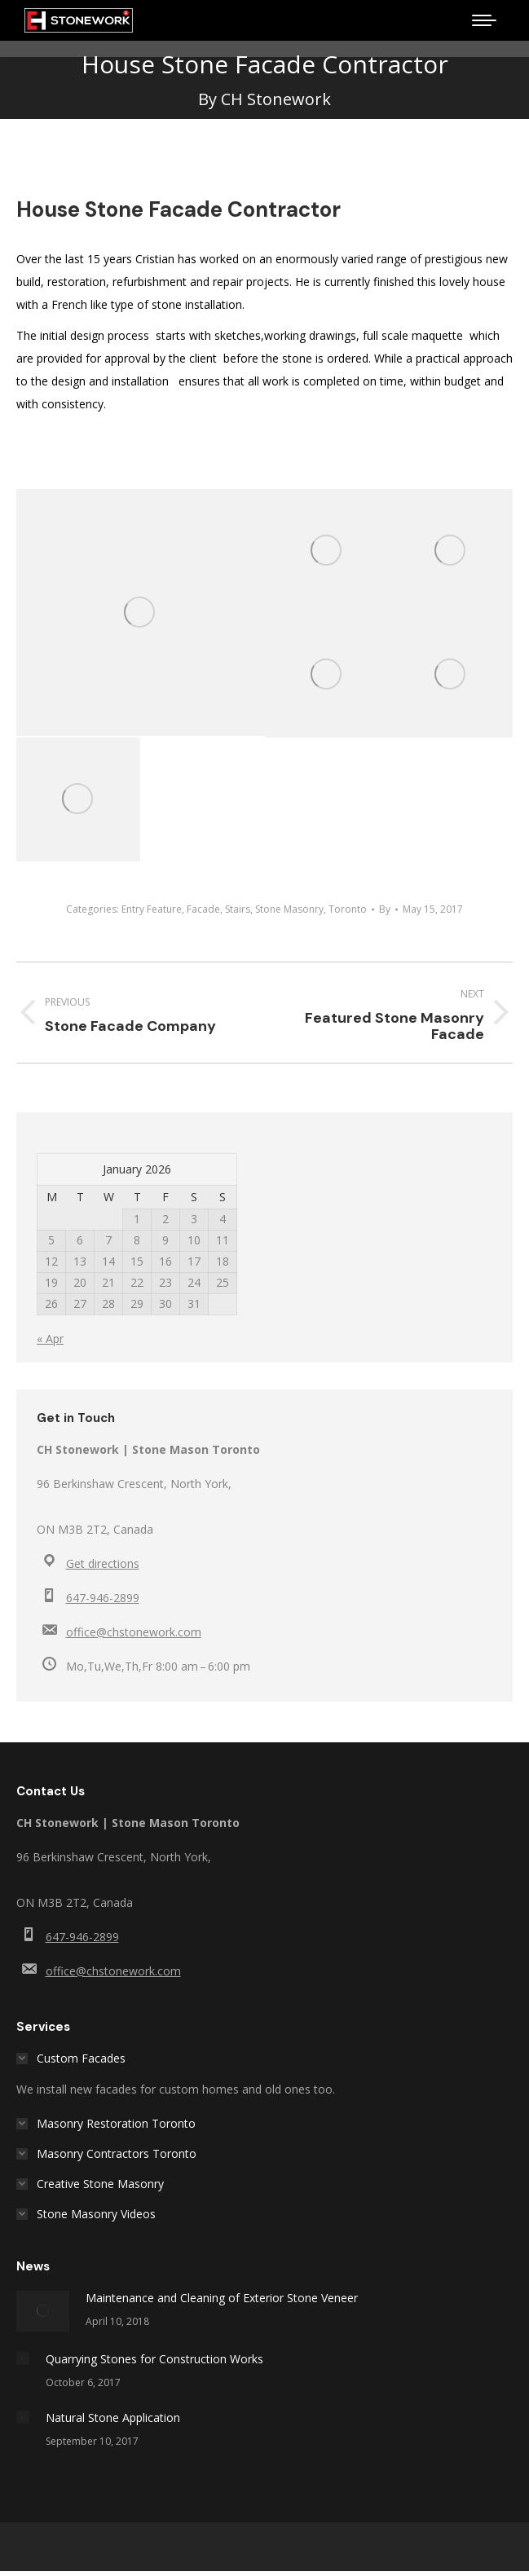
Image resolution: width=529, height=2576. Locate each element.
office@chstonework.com (133, 1632)
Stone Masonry (289, 909)
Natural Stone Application (113, 2417)
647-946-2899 (102, 1597)
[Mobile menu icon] (484, 20)
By (384, 909)
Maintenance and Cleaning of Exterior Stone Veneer (222, 2297)
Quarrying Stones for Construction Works (154, 2359)
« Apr (50, 1338)
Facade (203, 909)
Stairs (237, 909)
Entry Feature (151, 909)
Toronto (347, 909)
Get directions (102, 1563)
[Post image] (42, 2311)
